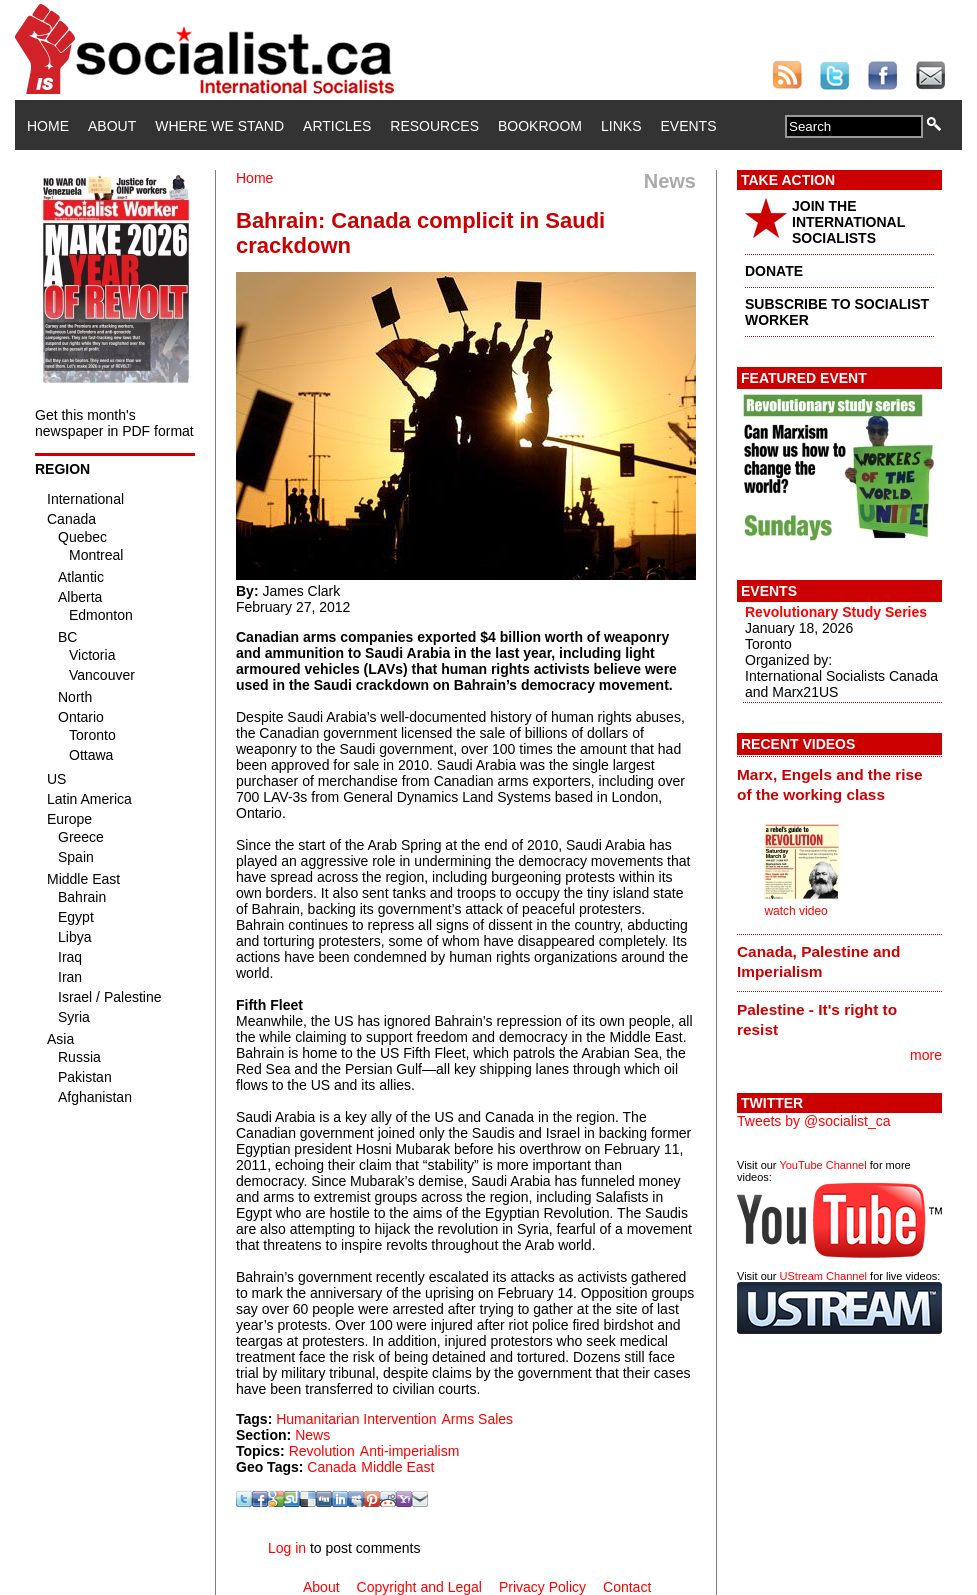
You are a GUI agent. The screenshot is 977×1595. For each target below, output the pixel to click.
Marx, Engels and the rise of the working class (830, 784)
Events (688, 126)
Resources (434, 126)
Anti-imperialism (410, 1451)
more (926, 1055)
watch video (795, 911)
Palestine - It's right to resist (817, 1019)
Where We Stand (219, 126)
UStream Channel (823, 1276)
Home (48, 126)
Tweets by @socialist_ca (814, 1121)
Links (621, 126)
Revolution (322, 1451)
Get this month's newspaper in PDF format (114, 423)
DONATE (774, 271)
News (312, 1435)
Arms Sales (478, 1419)
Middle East (397, 1467)
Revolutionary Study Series (836, 612)
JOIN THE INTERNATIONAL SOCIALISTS (848, 222)
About (112, 126)
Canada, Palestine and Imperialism (818, 961)
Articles (337, 126)
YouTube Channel (822, 1165)
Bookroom (540, 126)
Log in (287, 1548)
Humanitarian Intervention (356, 1419)
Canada (331, 1467)
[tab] (839, 784)
